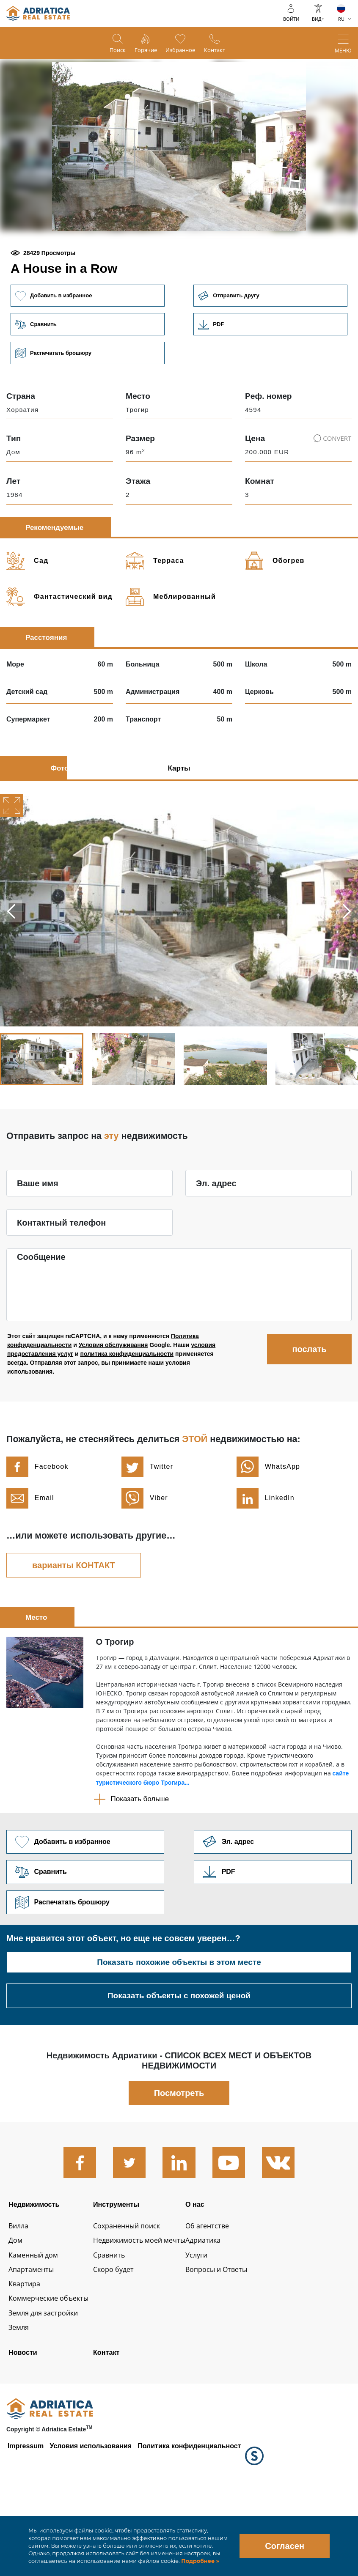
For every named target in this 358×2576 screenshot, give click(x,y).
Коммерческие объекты (52, 2373)
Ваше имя (37, 1243)
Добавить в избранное (86, 353)
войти (291, 19)
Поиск (108, 51)
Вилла (19, 2296)
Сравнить (114, 2326)
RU (341, 19)
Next (345, 971)
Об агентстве (223, 2296)
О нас (209, 2269)
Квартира (25, 2358)
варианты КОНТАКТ (73, 1625)
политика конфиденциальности (126, 1413)
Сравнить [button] (86, 382)
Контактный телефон (61, 1282)
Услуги (211, 2326)
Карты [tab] (179, 828)
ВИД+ (318, 19)
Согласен (284, 2546)
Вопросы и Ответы (233, 2342)
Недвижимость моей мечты (148, 2311)
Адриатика (218, 2311)
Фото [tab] (60, 828)
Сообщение (41, 1317)
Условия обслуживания (113, 1405)
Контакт (223, 51)
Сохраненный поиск (134, 2296)
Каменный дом (35, 2326)
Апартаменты (33, 2342)
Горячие (141, 51)
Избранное (183, 51)
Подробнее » (199, 2561)
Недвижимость (36, 2269)
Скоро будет (119, 2342)
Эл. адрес (216, 1243)
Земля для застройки (47, 2389)
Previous (12, 971)
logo (38, 13)
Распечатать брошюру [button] (86, 412)
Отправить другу (271, 353)
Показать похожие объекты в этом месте (179, 2026)
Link (271, 382)
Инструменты (122, 2269)
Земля (19, 2405)
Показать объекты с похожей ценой (179, 2060)
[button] (118, 260)
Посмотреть (179, 2157)
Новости (24, 2431)
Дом (16, 2311)
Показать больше (140, 1859)
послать (309, 1409)
